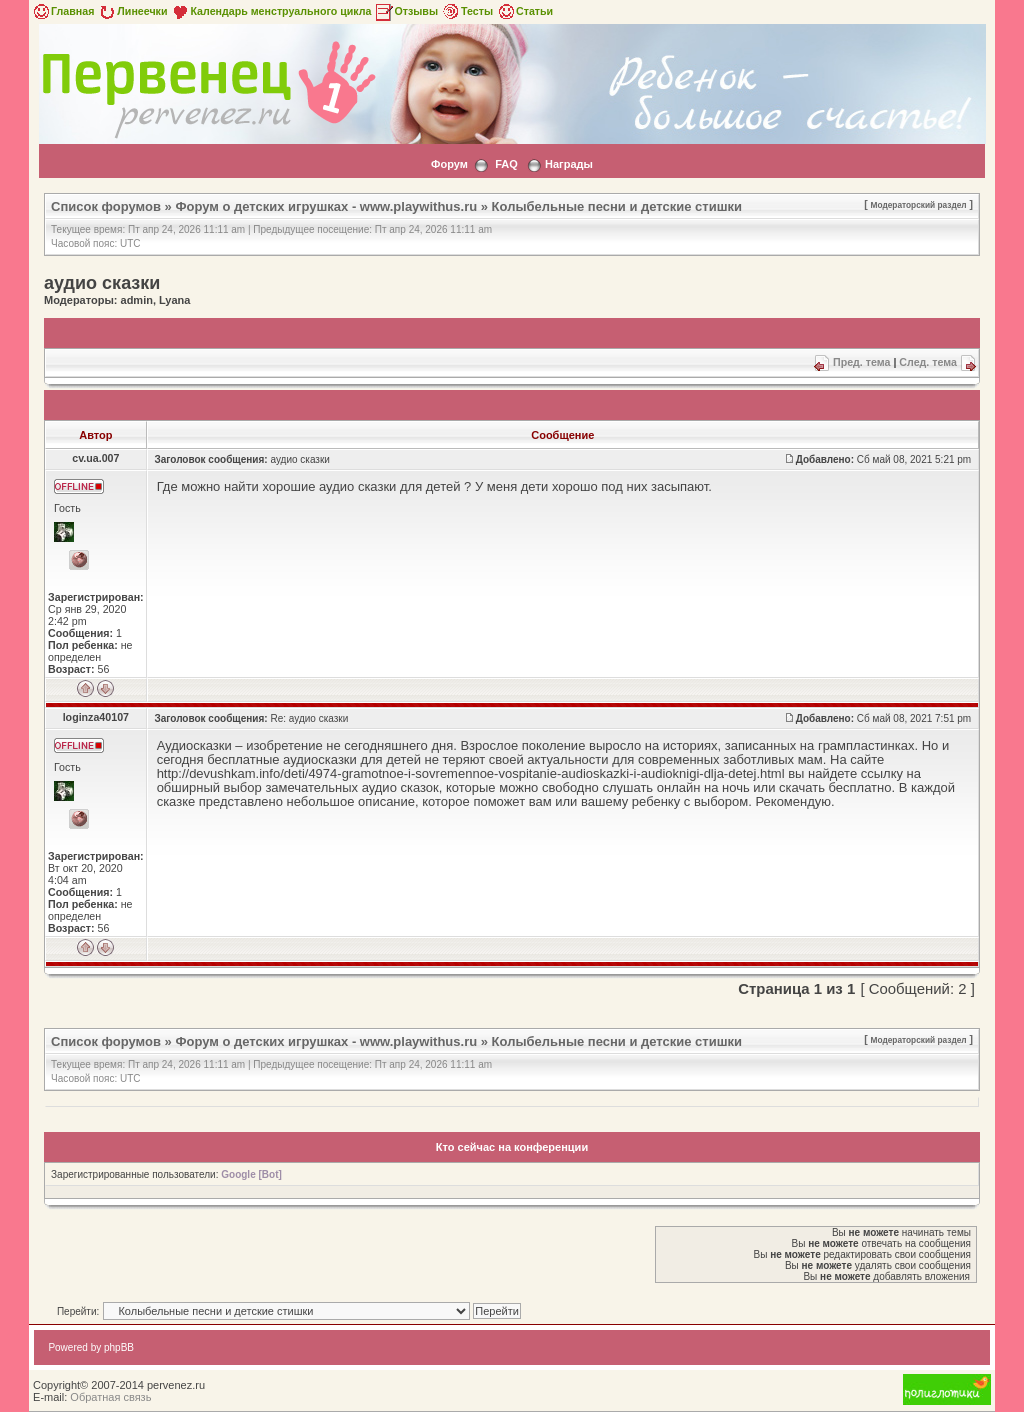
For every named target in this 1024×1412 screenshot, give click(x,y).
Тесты (467, 11)
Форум (449, 164)
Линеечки (132, 11)
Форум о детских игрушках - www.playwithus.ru (326, 206)
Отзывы (406, 11)
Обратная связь (110, 1397)
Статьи (524, 11)
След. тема (928, 362)
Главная (62, 11)
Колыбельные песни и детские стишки (617, 206)
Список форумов (106, 206)
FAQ (506, 164)
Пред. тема (861, 362)
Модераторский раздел (919, 205)
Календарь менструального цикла (270, 11)
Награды (569, 164)
